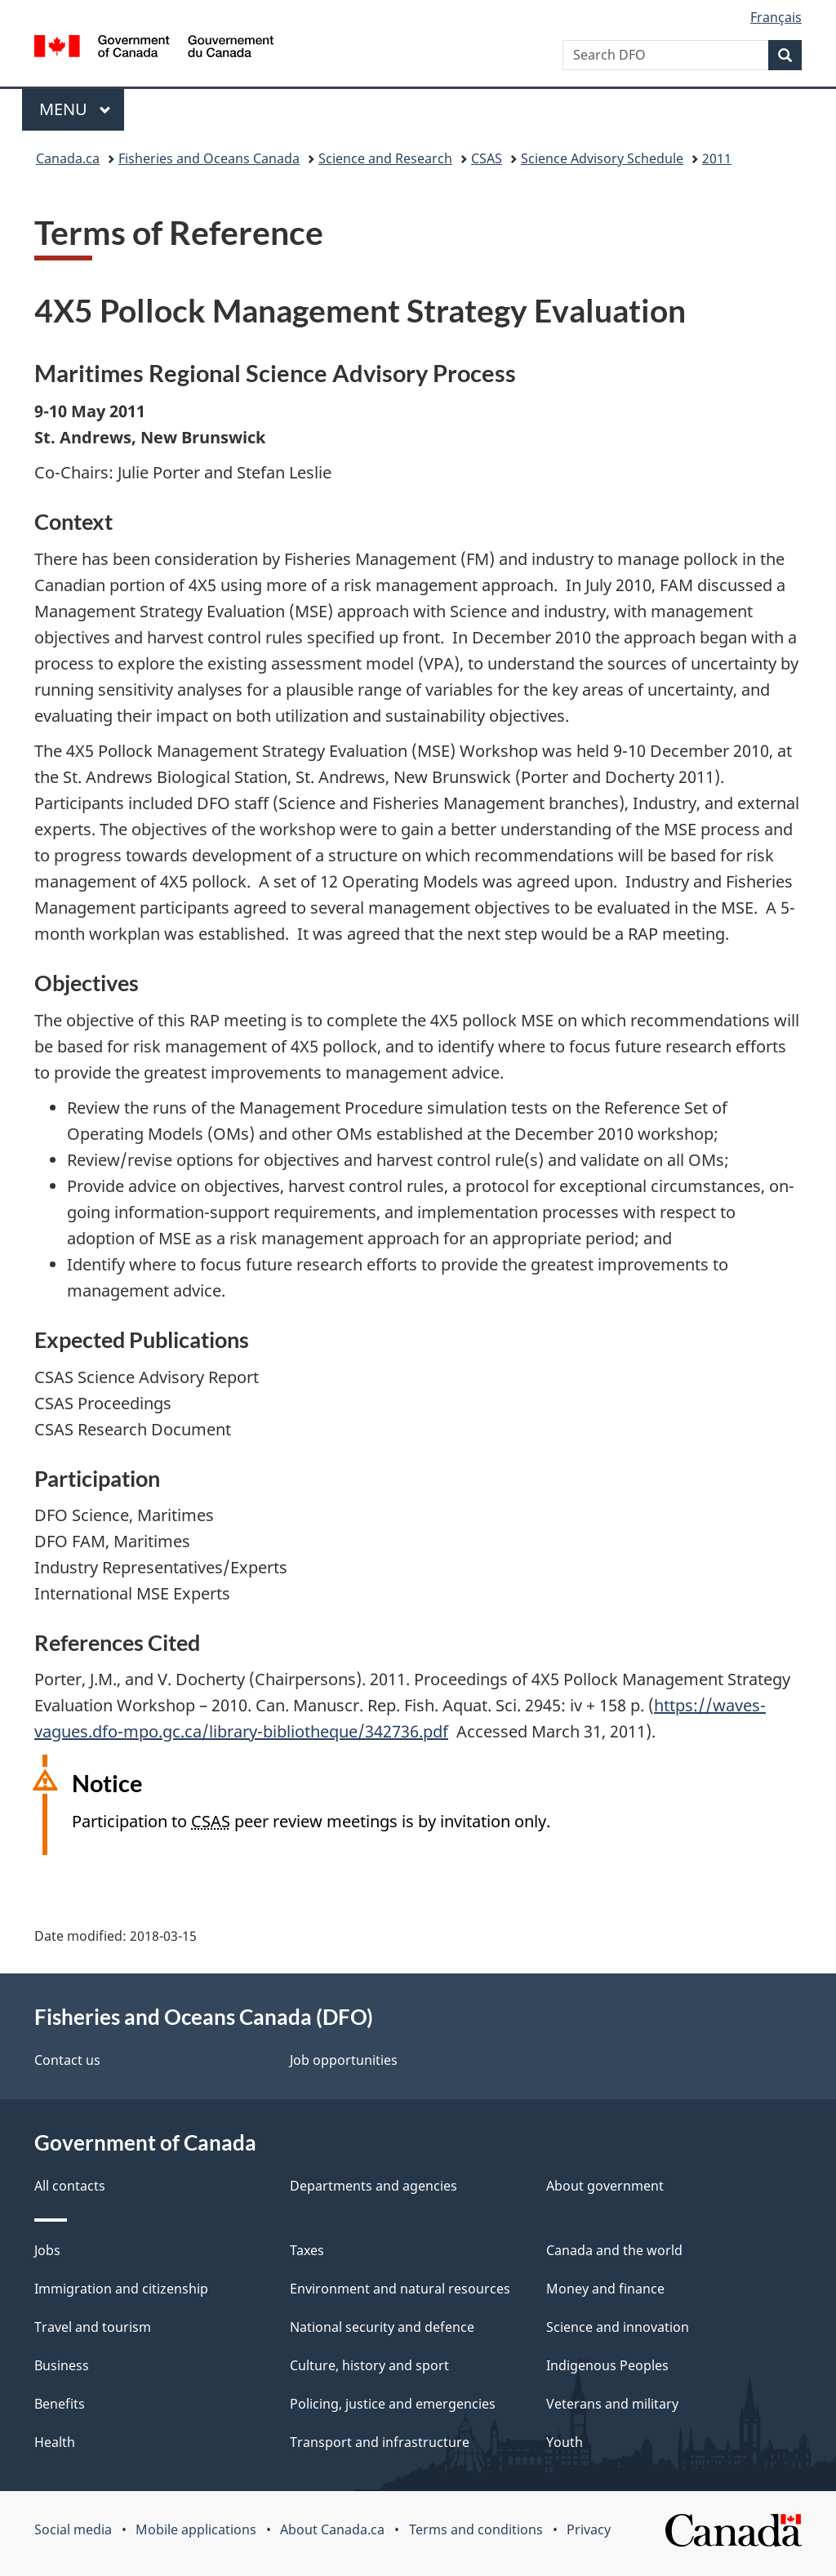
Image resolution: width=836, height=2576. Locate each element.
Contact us (67, 2060)
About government (605, 2186)
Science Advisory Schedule (602, 158)
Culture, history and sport (369, 2365)
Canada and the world (614, 2250)
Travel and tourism (92, 2327)
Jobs (47, 2250)
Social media (73, 2529)
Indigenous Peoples (607, 2365)
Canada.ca (68, 158)
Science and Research (385, 158)
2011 (717, 158)
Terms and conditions (476, 2529)
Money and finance (605, 2289)
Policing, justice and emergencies (393, 2404)
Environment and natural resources (400, 2289)
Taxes (307, 2250)
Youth (564, 2442)
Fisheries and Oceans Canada (209, 158)
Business (61, 2365)
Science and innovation (617, 2327)
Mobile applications (196, 2529)
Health (54, 2442)
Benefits (59, 2404)
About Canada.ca (332, 2529)
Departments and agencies (373, 2186)
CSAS (486, 158)
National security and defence (382, 2327)
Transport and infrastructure (379, 2442)
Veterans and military (612, 2404)
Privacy (589, 2529)
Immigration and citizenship (121, 2289)
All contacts (69, 2186)
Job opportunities (344, 2060)
